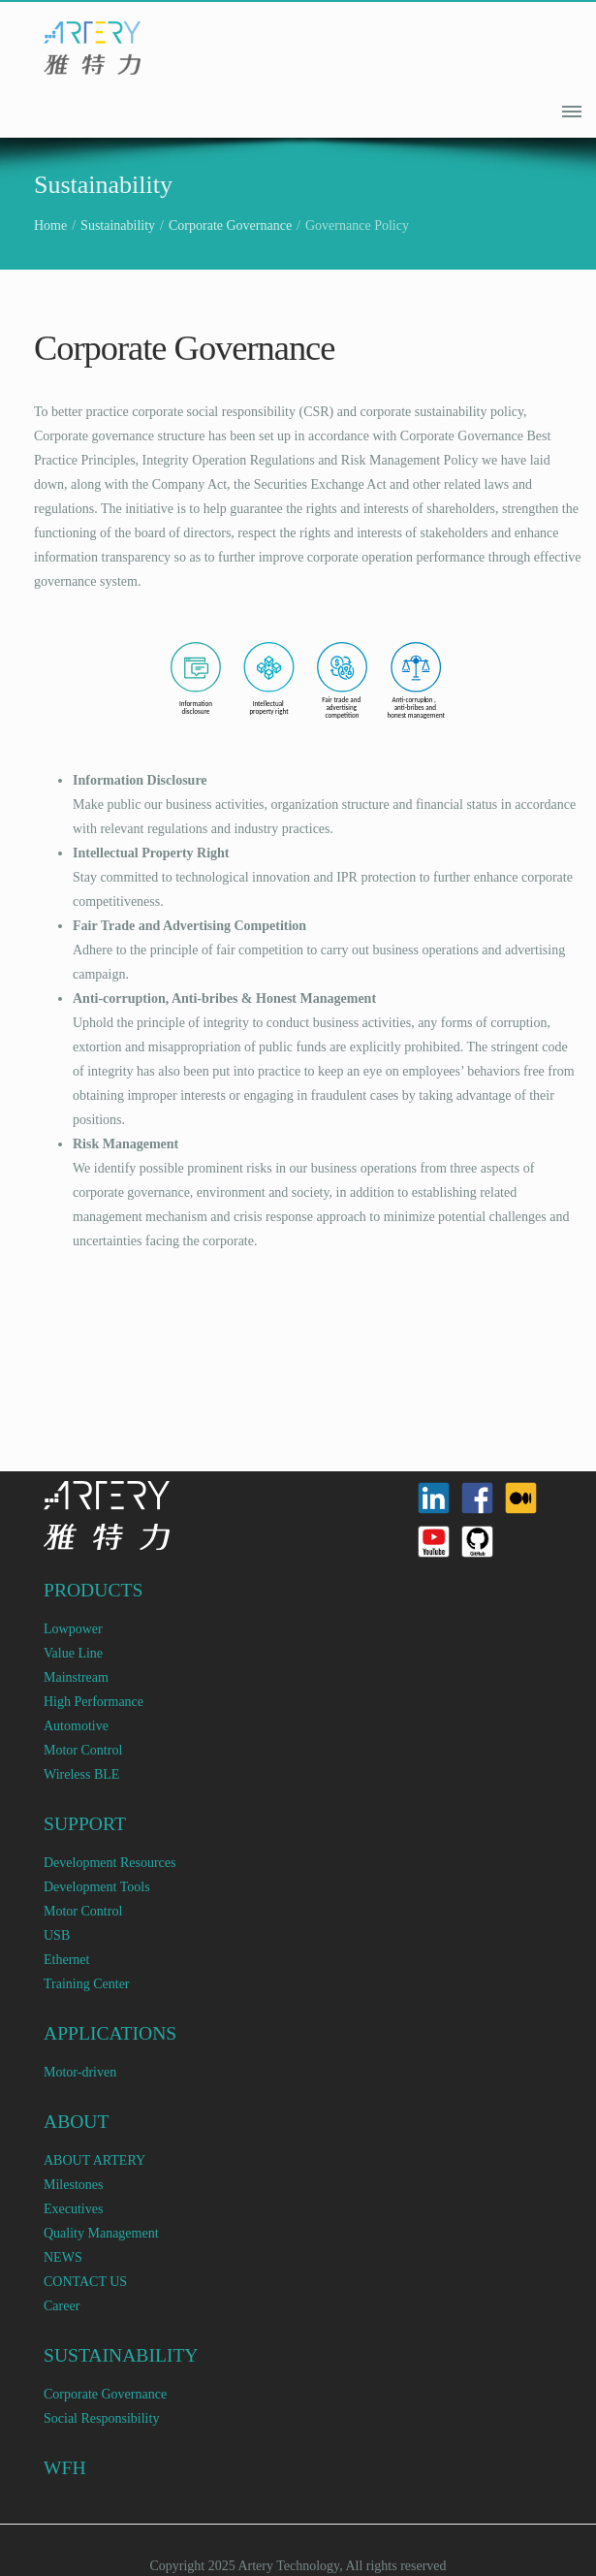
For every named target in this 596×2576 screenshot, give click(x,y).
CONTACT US (85, 2281)
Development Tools (97, 1887)
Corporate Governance (230, 225)
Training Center (87, 1984)
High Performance (93, 1701)
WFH (65, 2468)
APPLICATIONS (110, 2033)
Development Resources (109, 1862)
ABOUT (77, 2121)
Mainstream (76, 1677)
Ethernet (66, 1959)
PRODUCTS (93, 1590)
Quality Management (101, 2233)
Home (50, 225)
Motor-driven (80, 2072)
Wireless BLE (81, 1774)
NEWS (63, 2257)
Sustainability (117, 225)
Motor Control (83, 1750)
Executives (73, 2209)
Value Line (73, 1653)
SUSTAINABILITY (121, 2355)
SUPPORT (85, 1824)
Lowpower (73, 1629)
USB (57, 1935)
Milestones (73, 2184)
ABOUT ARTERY (94, 2160)
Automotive (76, 1726)
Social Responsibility (101, 2418)
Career (61, 2306)
